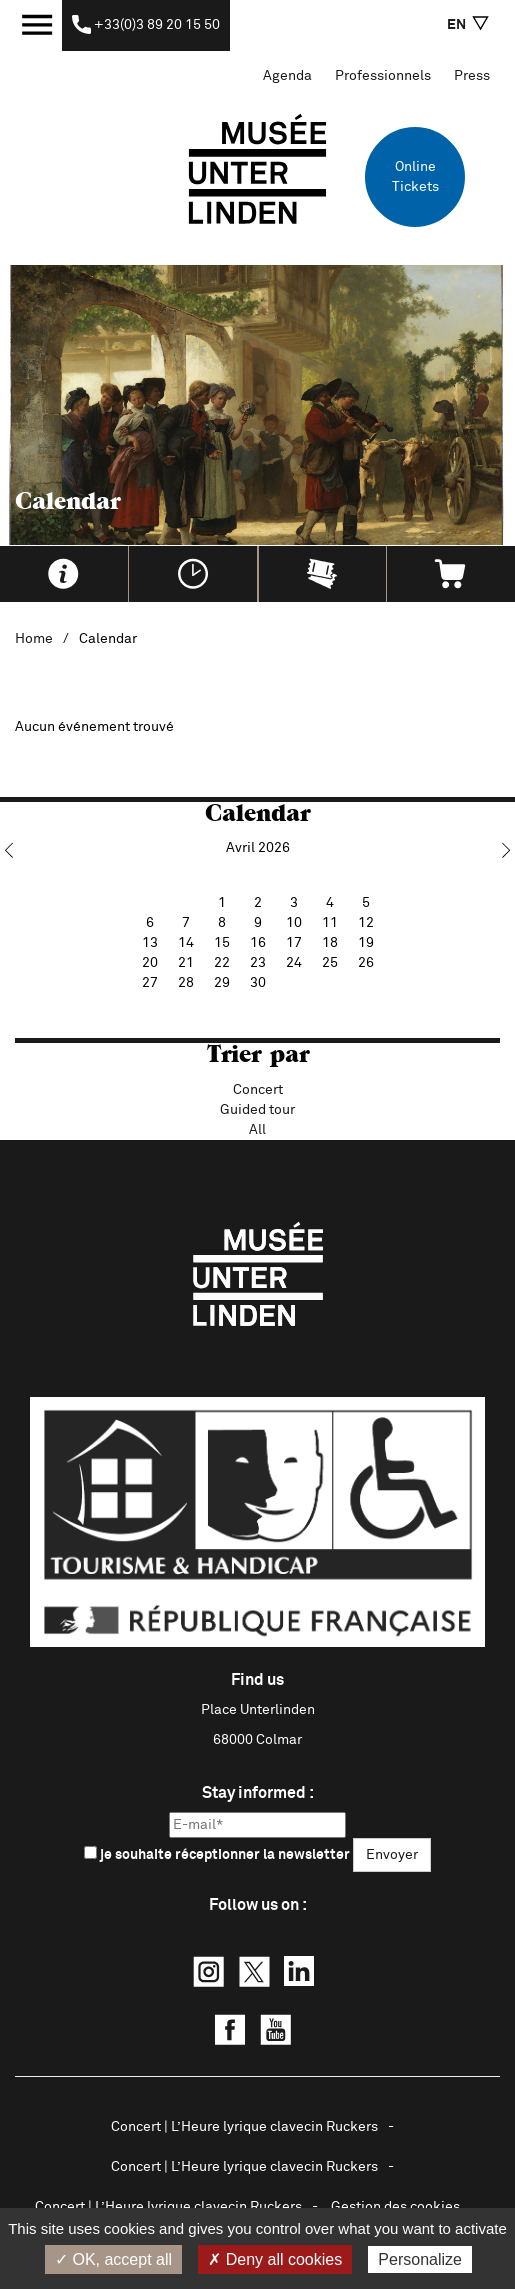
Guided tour (257, 1110)
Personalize (420, 2259)
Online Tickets (415, 177)
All (257, 1130)
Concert (258, 1090)
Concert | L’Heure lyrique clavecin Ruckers (244, 2127)
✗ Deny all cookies (275, 2259)
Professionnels (383, 76)
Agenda (287, 76)
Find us (257, 1680)
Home (34, 639)
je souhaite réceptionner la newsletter (217, 1854)
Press (472, 76)
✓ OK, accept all (113, 2259)
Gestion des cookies (395, 2207)
